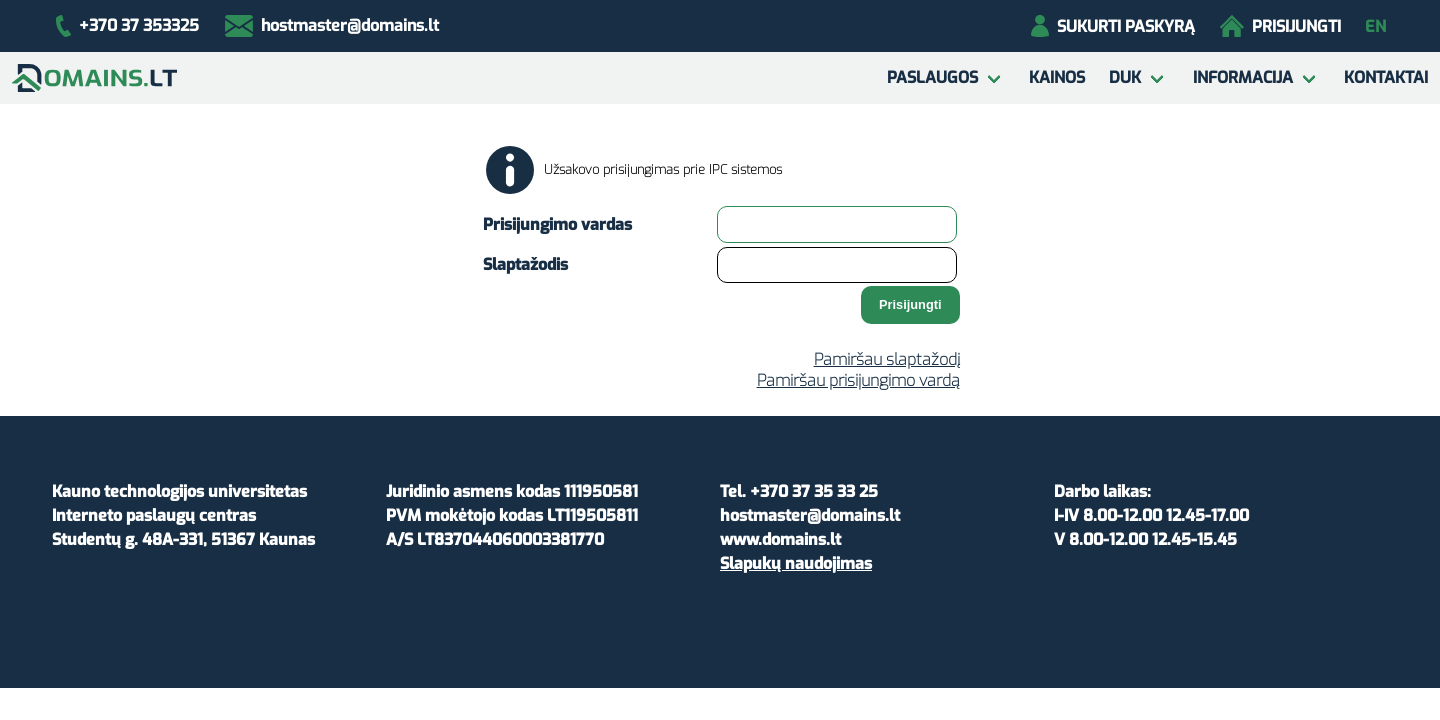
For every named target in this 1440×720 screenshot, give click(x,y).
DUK (1125, 77)
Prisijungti (1280, 26)
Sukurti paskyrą (1112, 26)
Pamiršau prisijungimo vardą (858, 380)
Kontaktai (1386, 77)
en (1375, 26)
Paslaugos (932, 77)
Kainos (1057, 77)
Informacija (1243, 77)
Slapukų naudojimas (796, 563)
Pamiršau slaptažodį (887, 359)
